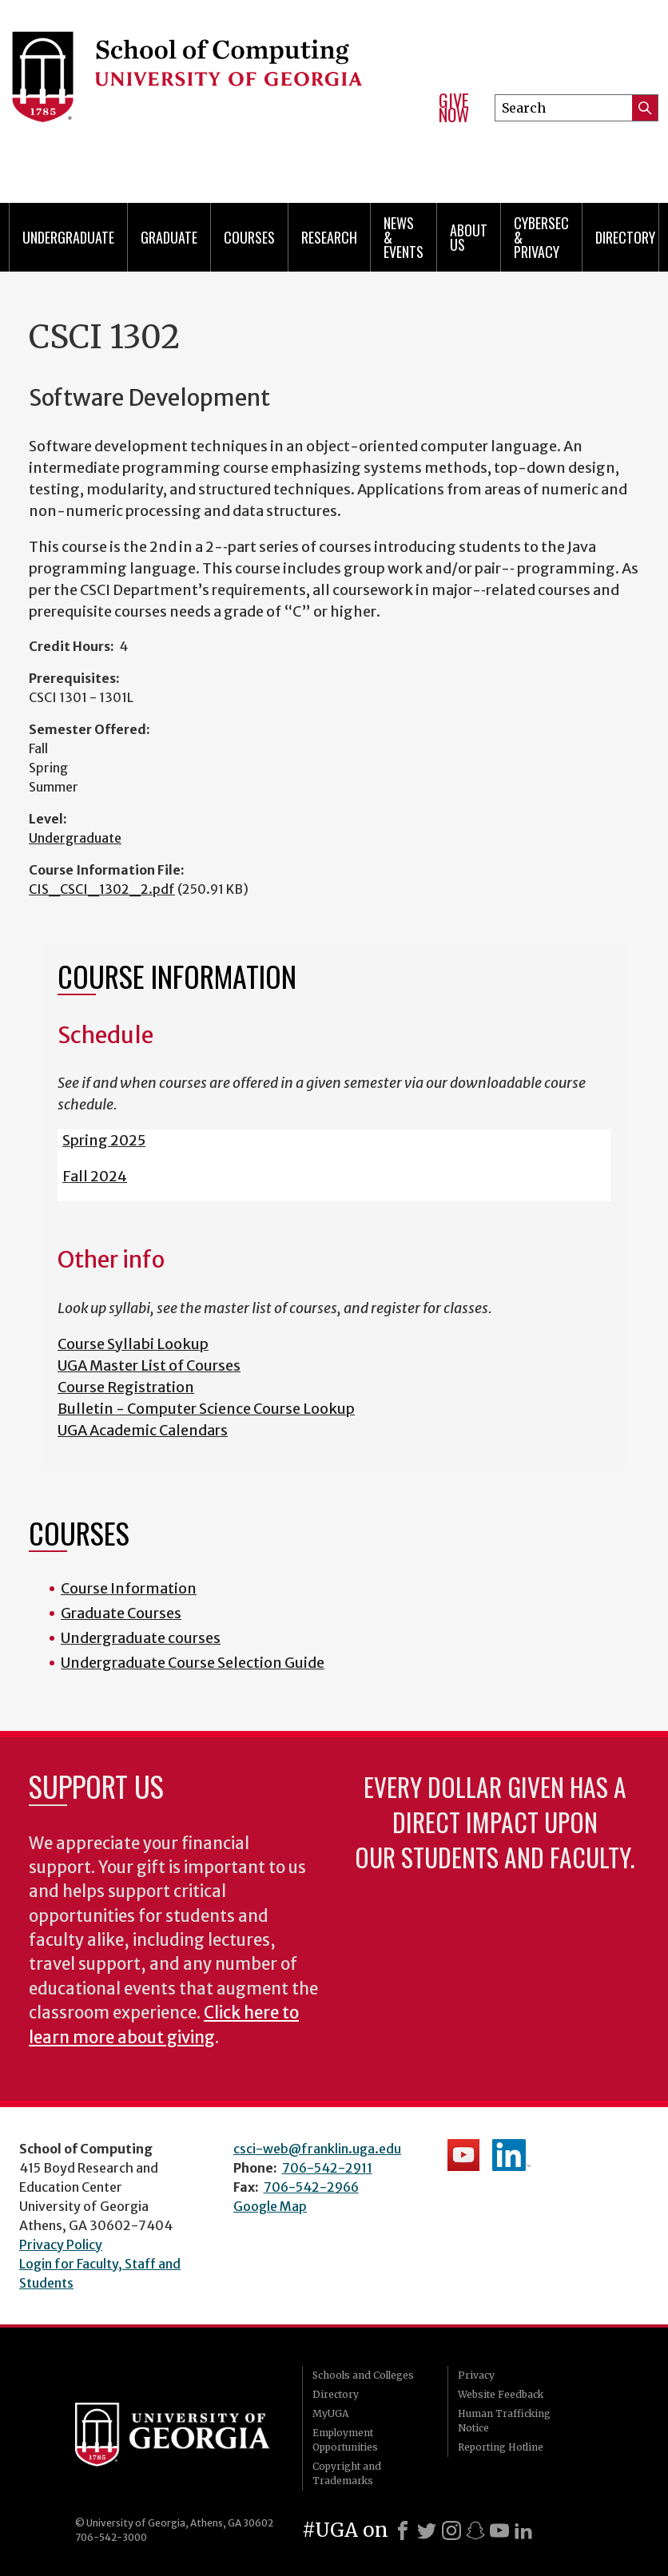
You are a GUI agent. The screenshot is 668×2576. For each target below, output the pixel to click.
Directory (625, 237)
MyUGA (330, 2413)
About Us (468, 237)
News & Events (403, 237)
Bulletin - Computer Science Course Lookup (206, 1408)
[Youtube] (499, 2530)
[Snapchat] (475, 2530)
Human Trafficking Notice (504, 2420)
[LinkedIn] (523, 2530)
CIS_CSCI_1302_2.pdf (102, 889)
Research (329, 237)
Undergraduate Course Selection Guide (192, 1662)
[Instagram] (451, 2530)
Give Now (454, 107)
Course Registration (126, 1387)
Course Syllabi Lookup (133, 1344)
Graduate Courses (121, 1613)
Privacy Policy (60, 2245)
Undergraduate (68, 237)
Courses (249, 237)
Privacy (476, 2375)
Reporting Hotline (500, 2447)
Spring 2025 (103, 1140)
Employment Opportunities (345, 2440)
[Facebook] (402, 2530)
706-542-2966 (311, 2187)
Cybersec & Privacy (541, 237)
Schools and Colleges (363, 2375)
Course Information (129, 1588)
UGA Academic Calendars (143, 1430)
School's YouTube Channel (463, 2155)
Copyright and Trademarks (346, 2473)
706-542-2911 (327, 2168)
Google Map (270, 2206)
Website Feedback (500, 2394)
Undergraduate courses (141, 1638)
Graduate (169, 237)
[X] (426, 2530)
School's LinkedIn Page (511, 2155)
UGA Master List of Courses (149, 1365)
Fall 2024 (94, 1176)
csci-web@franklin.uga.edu (317, 2149)
